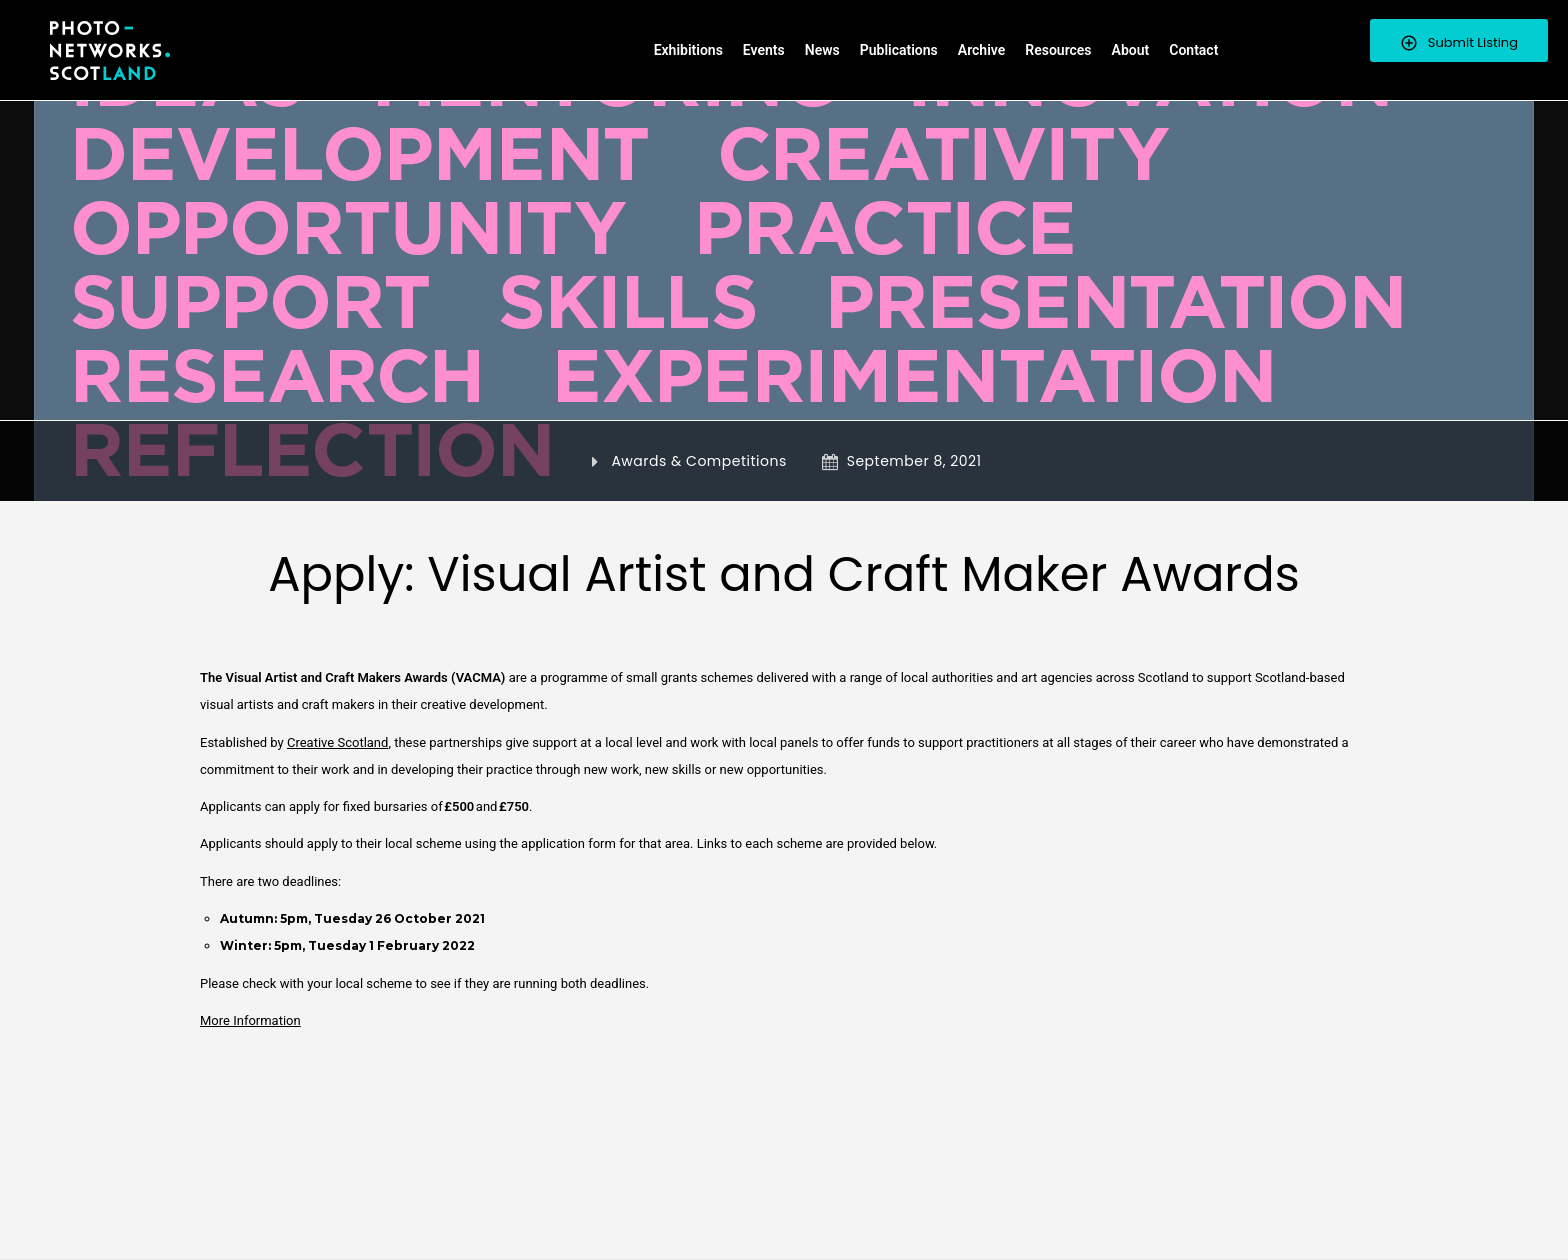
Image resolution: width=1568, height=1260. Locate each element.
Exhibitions (688, 50)
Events (764, 50)
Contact (1193, 50)
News (822, 50)
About (1131, 50)
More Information (250, 1020)
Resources (1058, 50)
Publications (899, 50)
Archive (981, 50)
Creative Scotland (337, 742)
